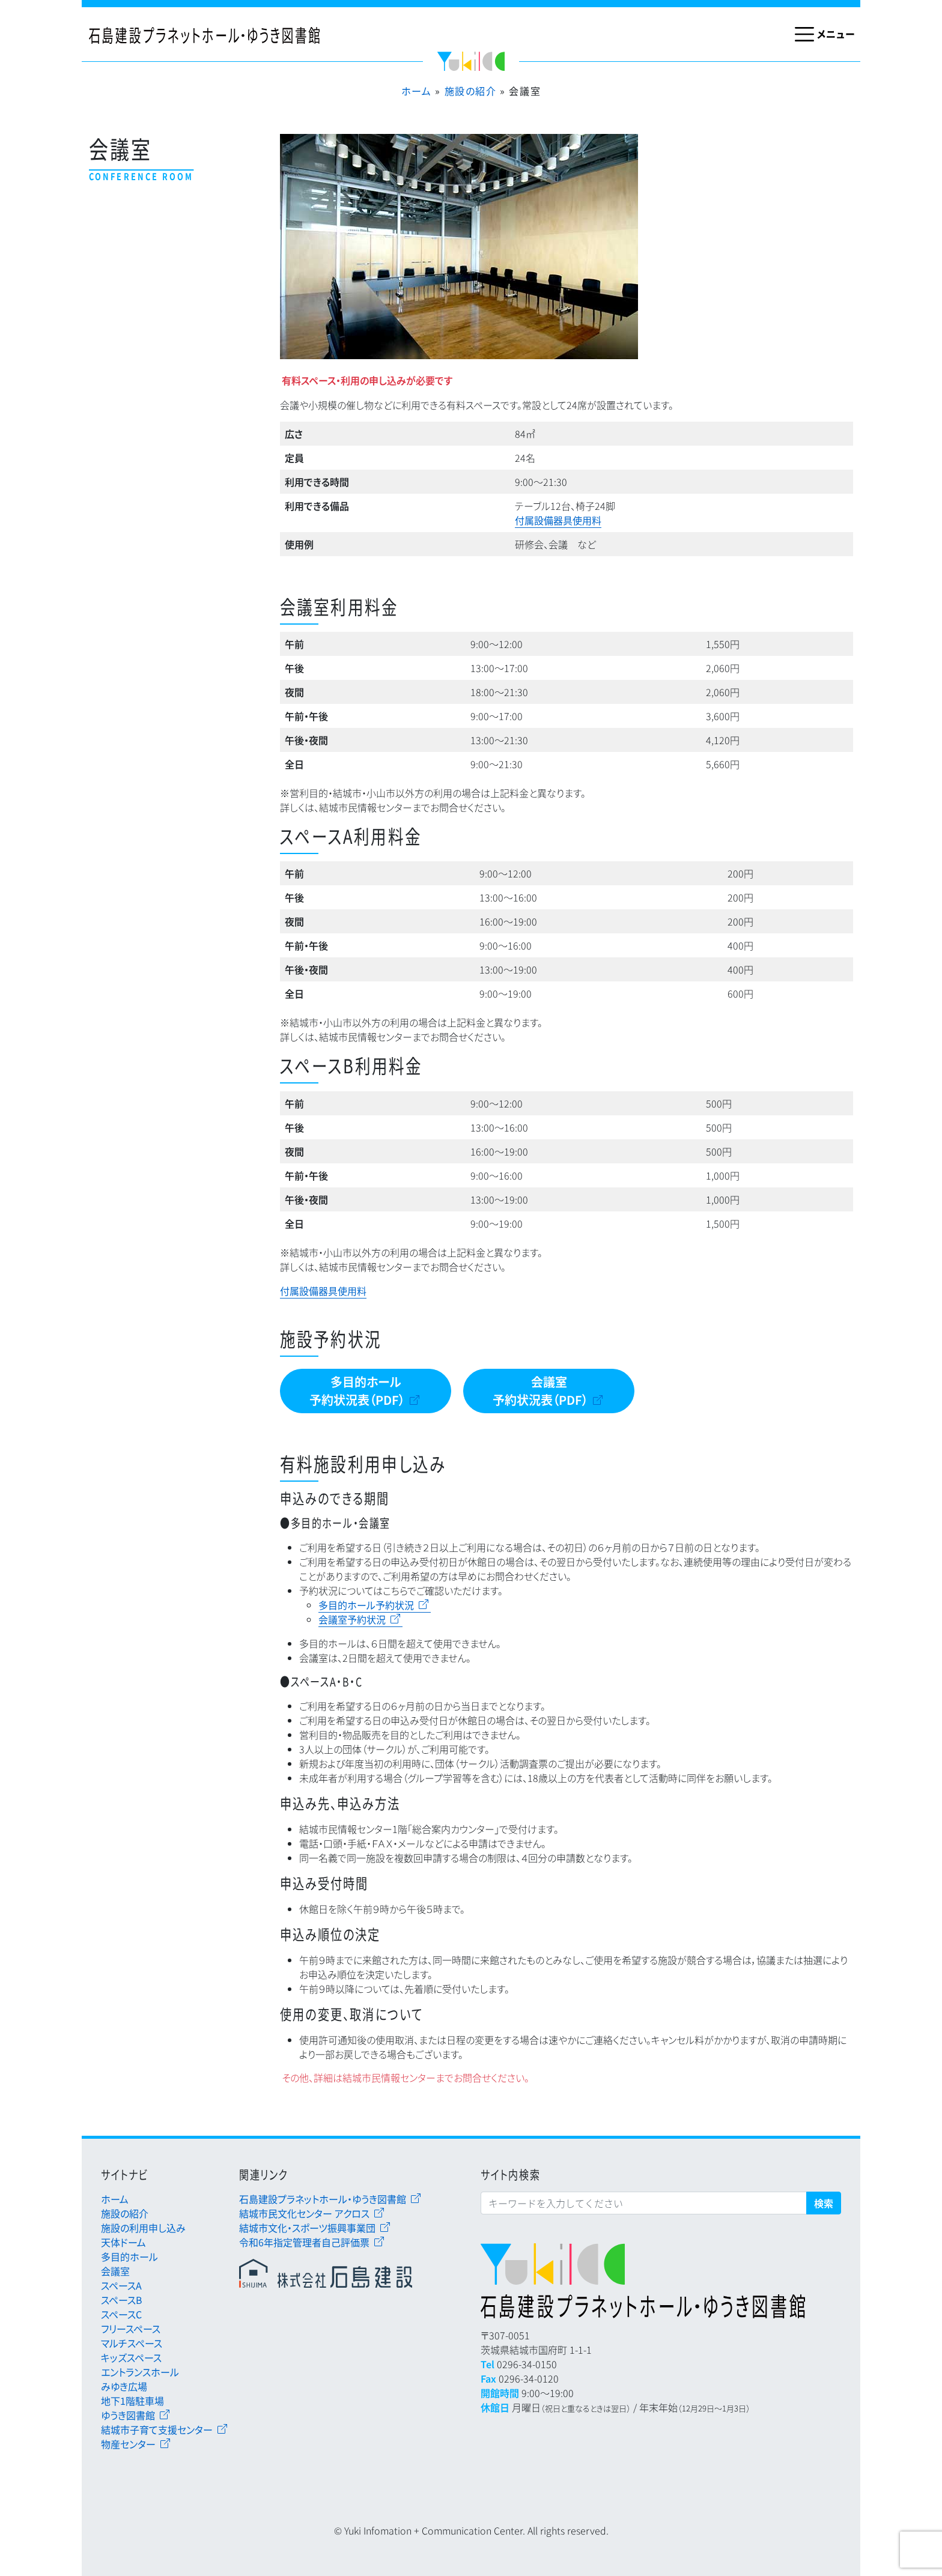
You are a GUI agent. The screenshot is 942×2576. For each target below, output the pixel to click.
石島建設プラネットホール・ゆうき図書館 (322, 2199)
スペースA (121, 2285)
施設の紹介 (471, 90)
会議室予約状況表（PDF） (540, 1390)
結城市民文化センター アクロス (304, 2213)
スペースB (121, 2300)
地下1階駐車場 (132, 2400)
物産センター (128, 2444)
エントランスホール (140, 2372)
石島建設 (331, 2273)
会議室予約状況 (352, 1619)
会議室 (115, 2271)
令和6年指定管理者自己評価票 (304, 2242)
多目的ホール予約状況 (366, 1605)
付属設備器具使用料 (558, 520)
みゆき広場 (124, 2386)
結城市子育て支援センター (157, 2429)
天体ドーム (123, 2242)
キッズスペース (131, 2357)
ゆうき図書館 (128, 2415)
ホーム (416, 90)
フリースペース (130, 2328)
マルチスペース (131, 2343)
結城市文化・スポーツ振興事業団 (307, 2227)
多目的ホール (129, 2256)
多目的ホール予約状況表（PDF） (357, 1390)
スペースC (121, 2314)
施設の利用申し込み (143, 2227)
